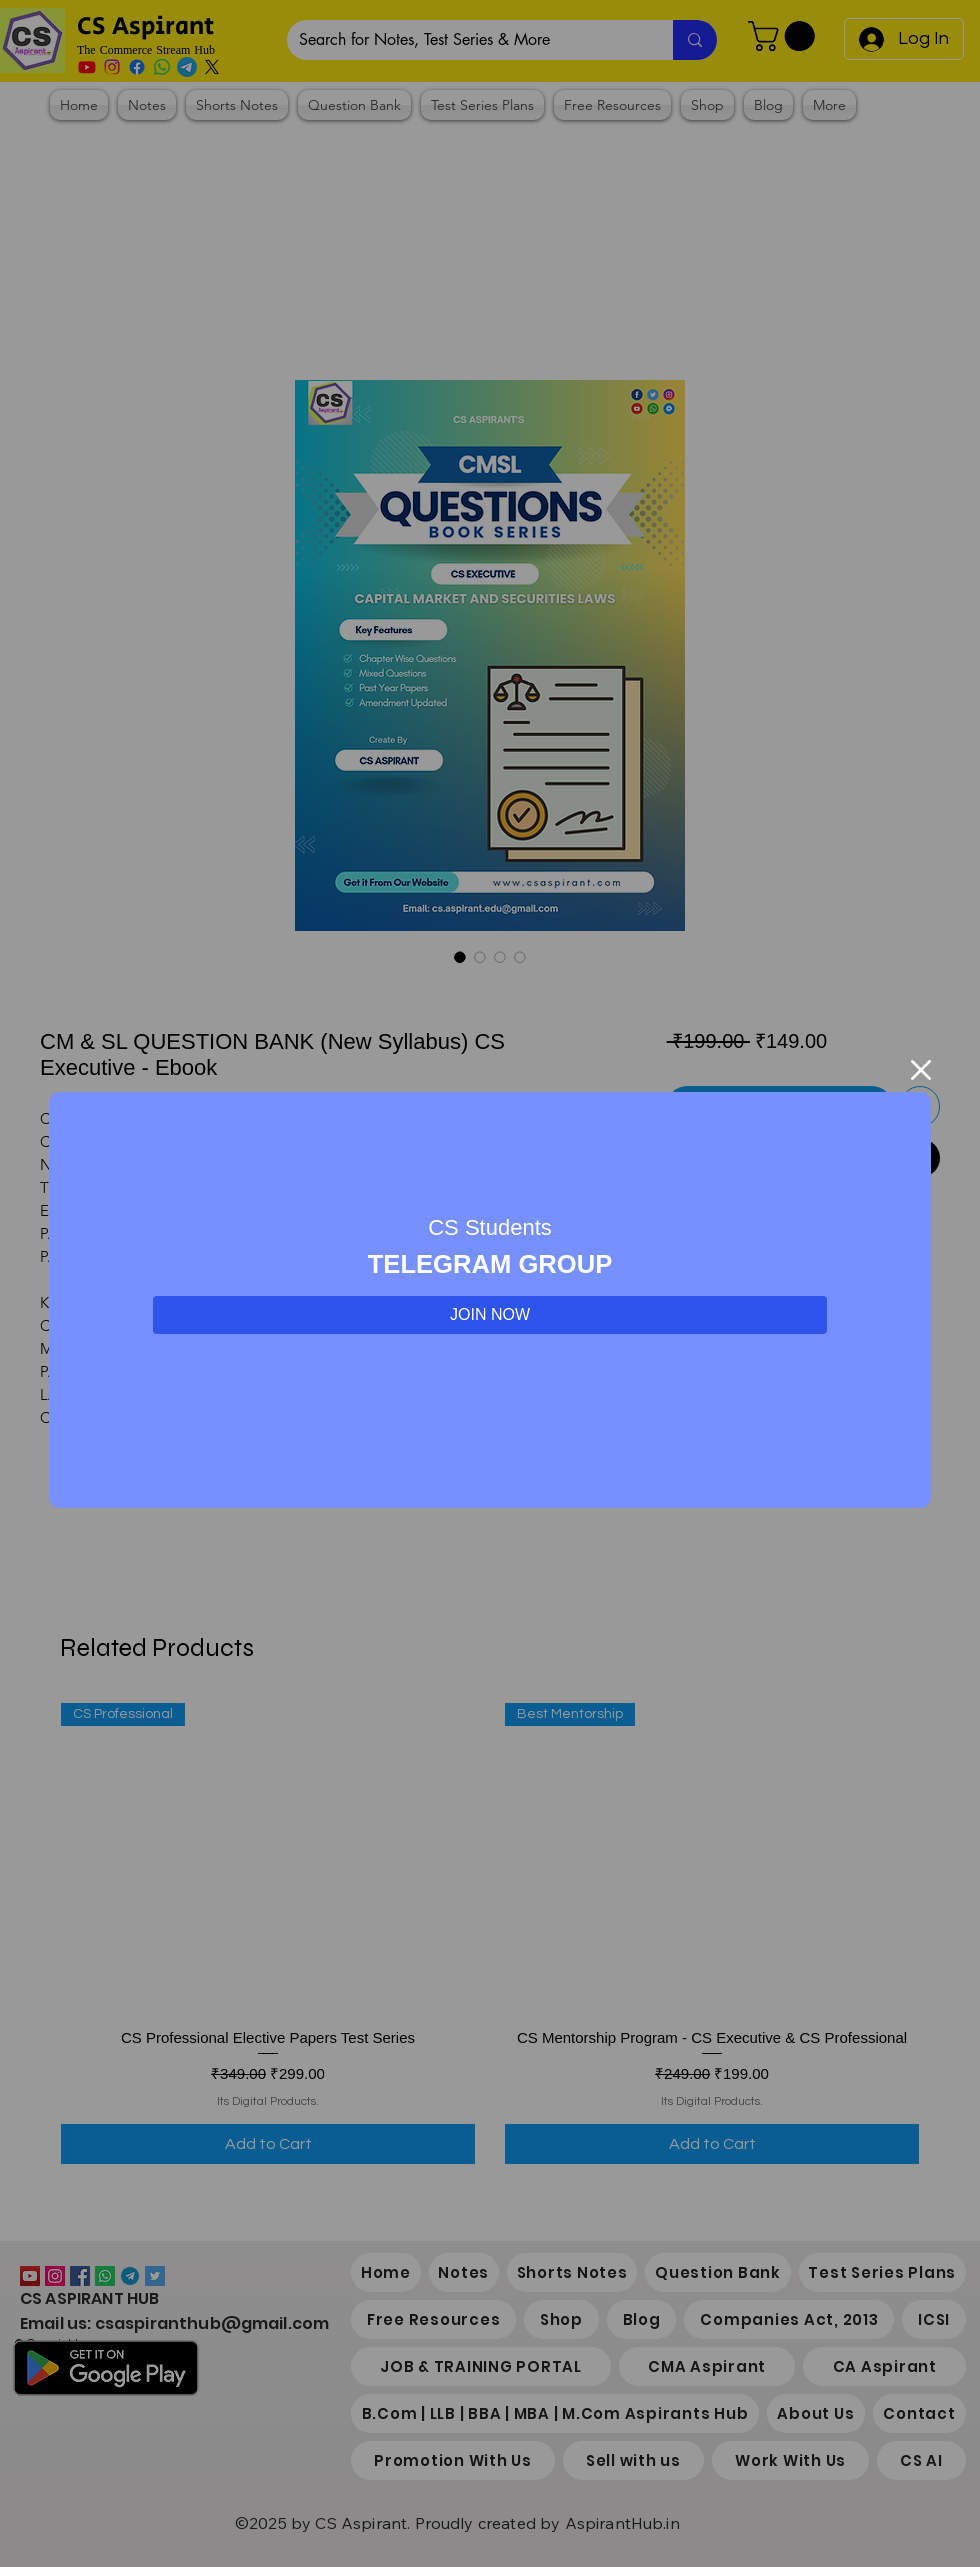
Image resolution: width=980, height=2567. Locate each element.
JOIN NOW (490, 1314)
